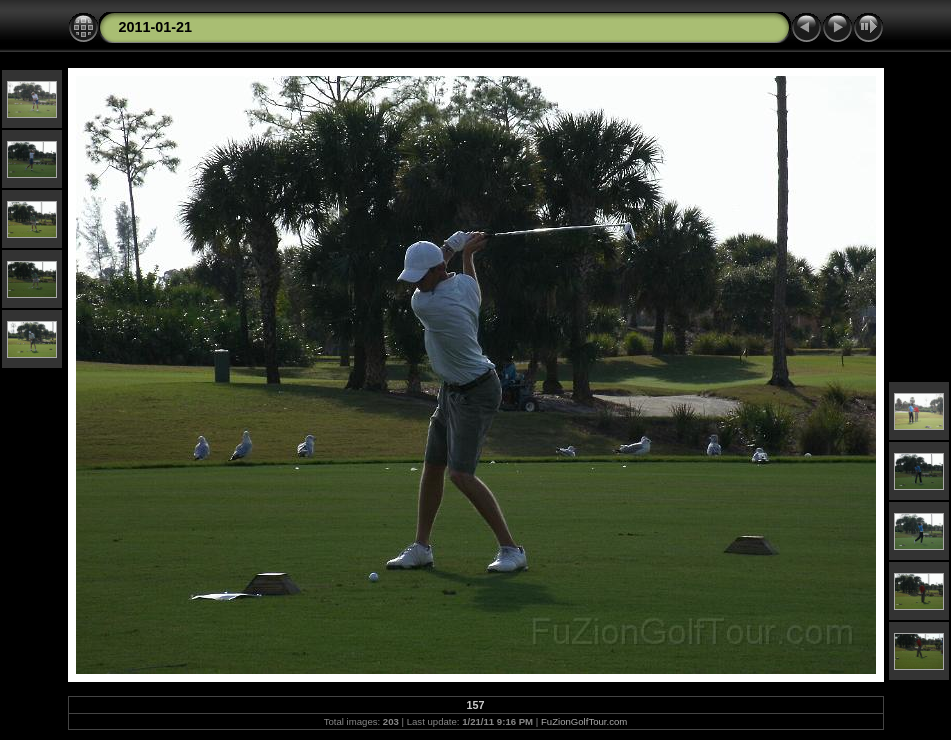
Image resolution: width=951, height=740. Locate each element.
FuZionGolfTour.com (584, 721)
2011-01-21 (156, 27)
